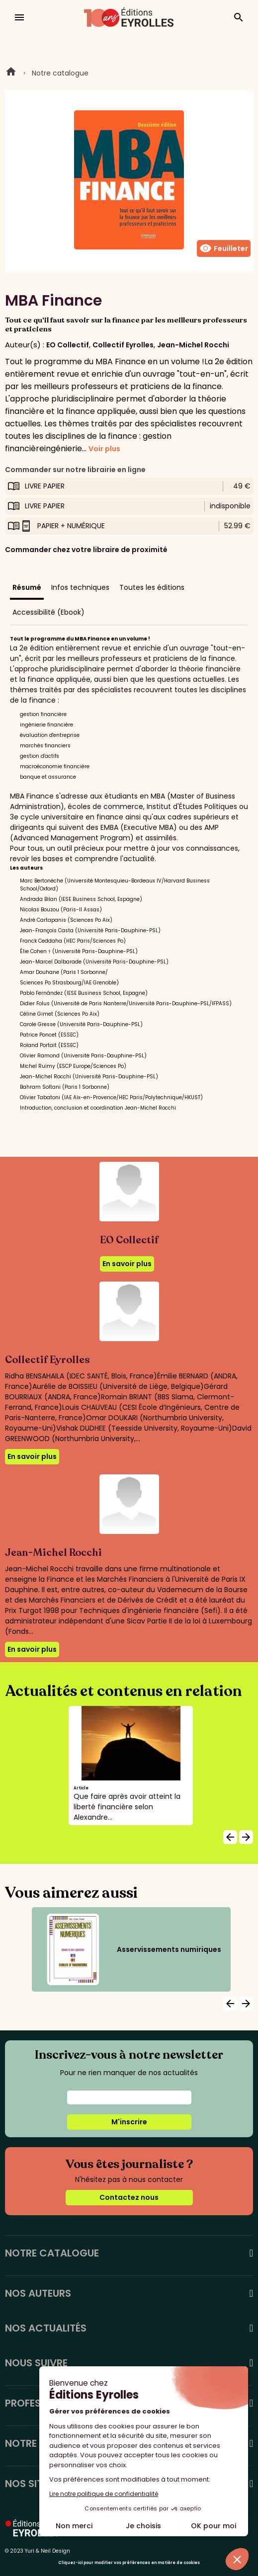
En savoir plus (127, 1264)
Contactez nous (129, 2197)
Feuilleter (223, 248)
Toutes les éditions (151, 587)
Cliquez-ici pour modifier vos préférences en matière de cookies (129, 2563)
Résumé (26, 587)
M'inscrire (129, 2122)
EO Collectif (67, 345)
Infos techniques (80, 587)
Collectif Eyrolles (123, 345)
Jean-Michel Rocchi (193, 345)
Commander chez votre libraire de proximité (86, 550)
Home (11, 73)
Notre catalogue (60, 73)
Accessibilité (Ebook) (48, 612)
